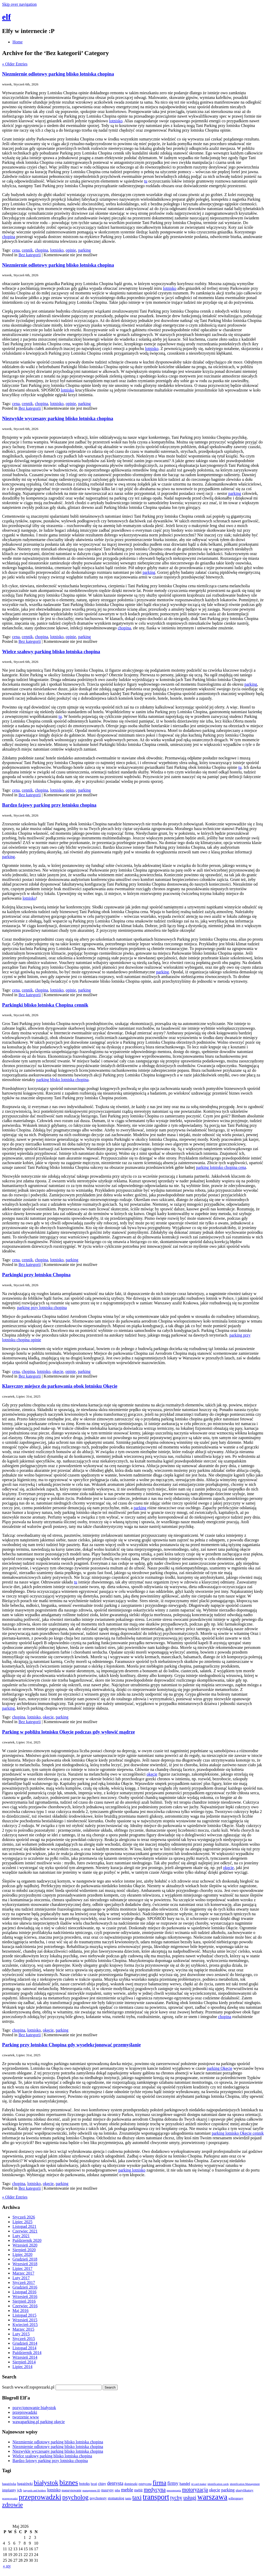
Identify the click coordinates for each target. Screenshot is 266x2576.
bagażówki (25, 2484)
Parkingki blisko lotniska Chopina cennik (45, 1005)
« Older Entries (15, 64)
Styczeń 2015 (23, 2338)
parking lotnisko (131, 2170)
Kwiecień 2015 (25, 2324)
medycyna (155, 2489)
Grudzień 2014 (24, 2343)
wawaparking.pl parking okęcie (38, 2421)
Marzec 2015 (23, 2329)
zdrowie (12, 2504)
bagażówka (9, 2484)
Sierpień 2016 (24, 2301)
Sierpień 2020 (24, 2250)
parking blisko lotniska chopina (62, 1079)
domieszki (131, 2484)
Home (17, 42)
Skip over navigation (19, 4)
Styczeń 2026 (23, 2217)
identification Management (245, 2484)
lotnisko (116, 121)
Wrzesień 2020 (24, 2245)
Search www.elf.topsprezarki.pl (28, 2387)
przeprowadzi (10, 2498)
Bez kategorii (29, 255)
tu (145, 181)
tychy (176, 2497)
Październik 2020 (27, 2240)
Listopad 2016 (24, 2292)
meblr (138, 2490)
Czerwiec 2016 (24, 2306)
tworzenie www (25, 2417)
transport (156, 2497)
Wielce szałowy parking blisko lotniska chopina (51, 651)
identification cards (218, 2484)
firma (159, 2482)
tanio (128, 2498)
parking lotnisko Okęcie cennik (238, 2133)
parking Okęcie (219, 2068)
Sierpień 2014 (24, 2362)
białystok (46, 2482)
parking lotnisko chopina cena (221, 1167)
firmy (172, 2483)
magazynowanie (71, 2490)
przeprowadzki (24, 2412)
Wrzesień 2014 (24, 2357)
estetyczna (144, 2484)
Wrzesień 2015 (24, 2320)
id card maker (199, 2484)
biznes (68, 2482)
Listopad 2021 (24, 2226)
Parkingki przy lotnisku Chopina (36, 1274)
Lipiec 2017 (22, 2268)
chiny (102, 2484)
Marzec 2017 (23, 2273)
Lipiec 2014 (22, 2366)
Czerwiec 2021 (24, 2231)
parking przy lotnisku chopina (42, 1307)
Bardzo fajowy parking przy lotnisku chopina (49, 805)
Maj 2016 (20, 2310)
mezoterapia (174, 2490)
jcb (19, 2490)
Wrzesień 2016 (24, 2296)
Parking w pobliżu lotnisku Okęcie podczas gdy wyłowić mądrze (68, 1732)
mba (117, 2490)
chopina (8, 236)
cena (15, 250)
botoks (84, 2483)
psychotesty (98, 2498)
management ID (91, 2490)
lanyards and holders (34, 2490)
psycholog (75, 2497)
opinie (71, 250)
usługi (189, 2497)
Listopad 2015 (24, 2315)
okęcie (57, 1371)
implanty (9, 2490)
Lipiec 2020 (22, 2254)
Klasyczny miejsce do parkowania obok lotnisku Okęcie (59, 1386)
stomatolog (116, 2498)
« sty (7, 2566)
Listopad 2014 (24, 2348)
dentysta (115, 2483)
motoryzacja (195, 2489)
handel (184, 2483)
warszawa (212, 2497)
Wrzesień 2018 (24, 2264)
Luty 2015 (21, 2334)
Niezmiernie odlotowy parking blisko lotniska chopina (58, 74)
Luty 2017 (21, 2278)
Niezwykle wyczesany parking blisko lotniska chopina (57, 418)
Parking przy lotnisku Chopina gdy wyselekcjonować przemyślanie (71, 2044)
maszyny (107, 2490)
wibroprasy (235, 2498)
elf (6, 17)
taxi (137, 2497)
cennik (27, 250)
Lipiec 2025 (22, 2222)
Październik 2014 (27, 2352)
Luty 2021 (21, 2236)
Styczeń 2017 (23, 2282)
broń (94, 2484)
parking (84, 250)
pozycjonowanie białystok (34, 2407)
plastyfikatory (244, 2490)
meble (127, 2489)
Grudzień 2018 (24, 2259)
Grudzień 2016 (24, 2287)
